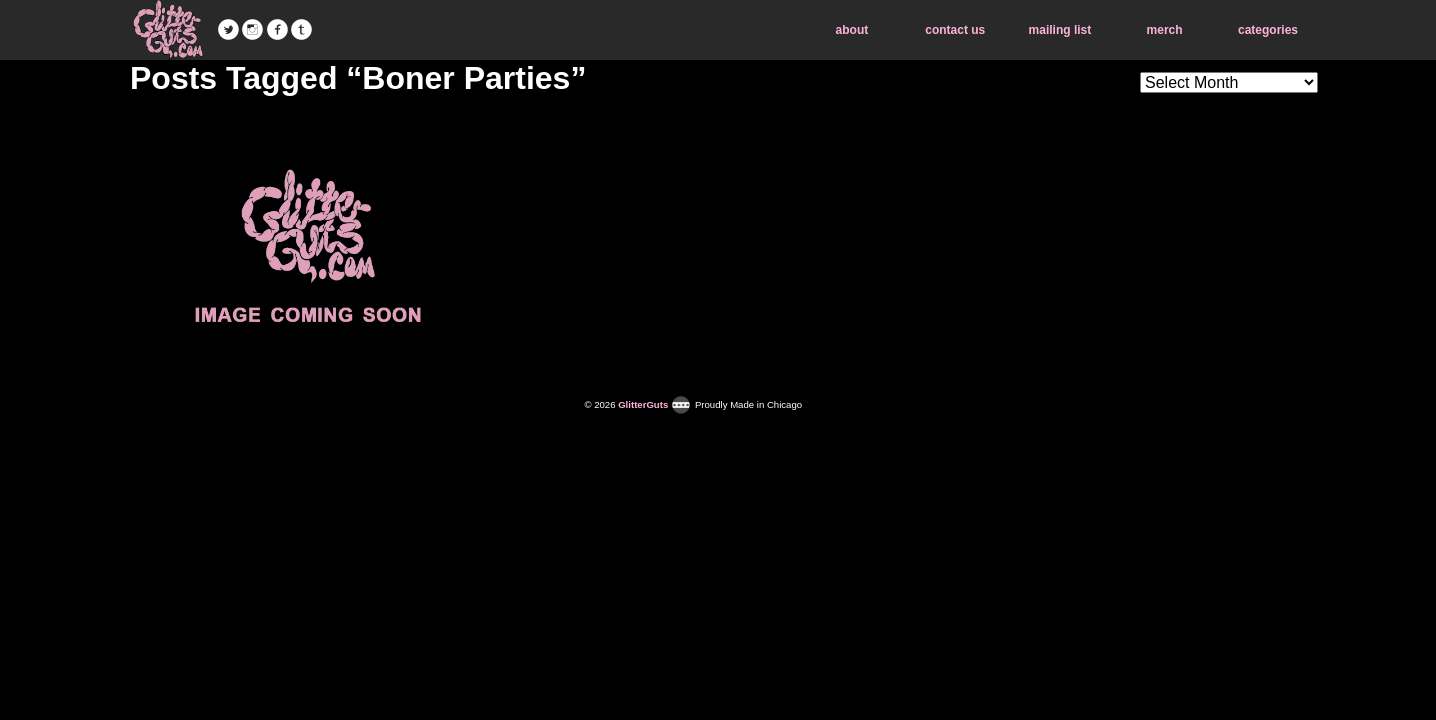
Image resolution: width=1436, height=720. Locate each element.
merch (1165, 30)
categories (1268, 30)
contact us (955, 30)
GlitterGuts (168, 30)
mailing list (1060, 30)
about (852, 30)
